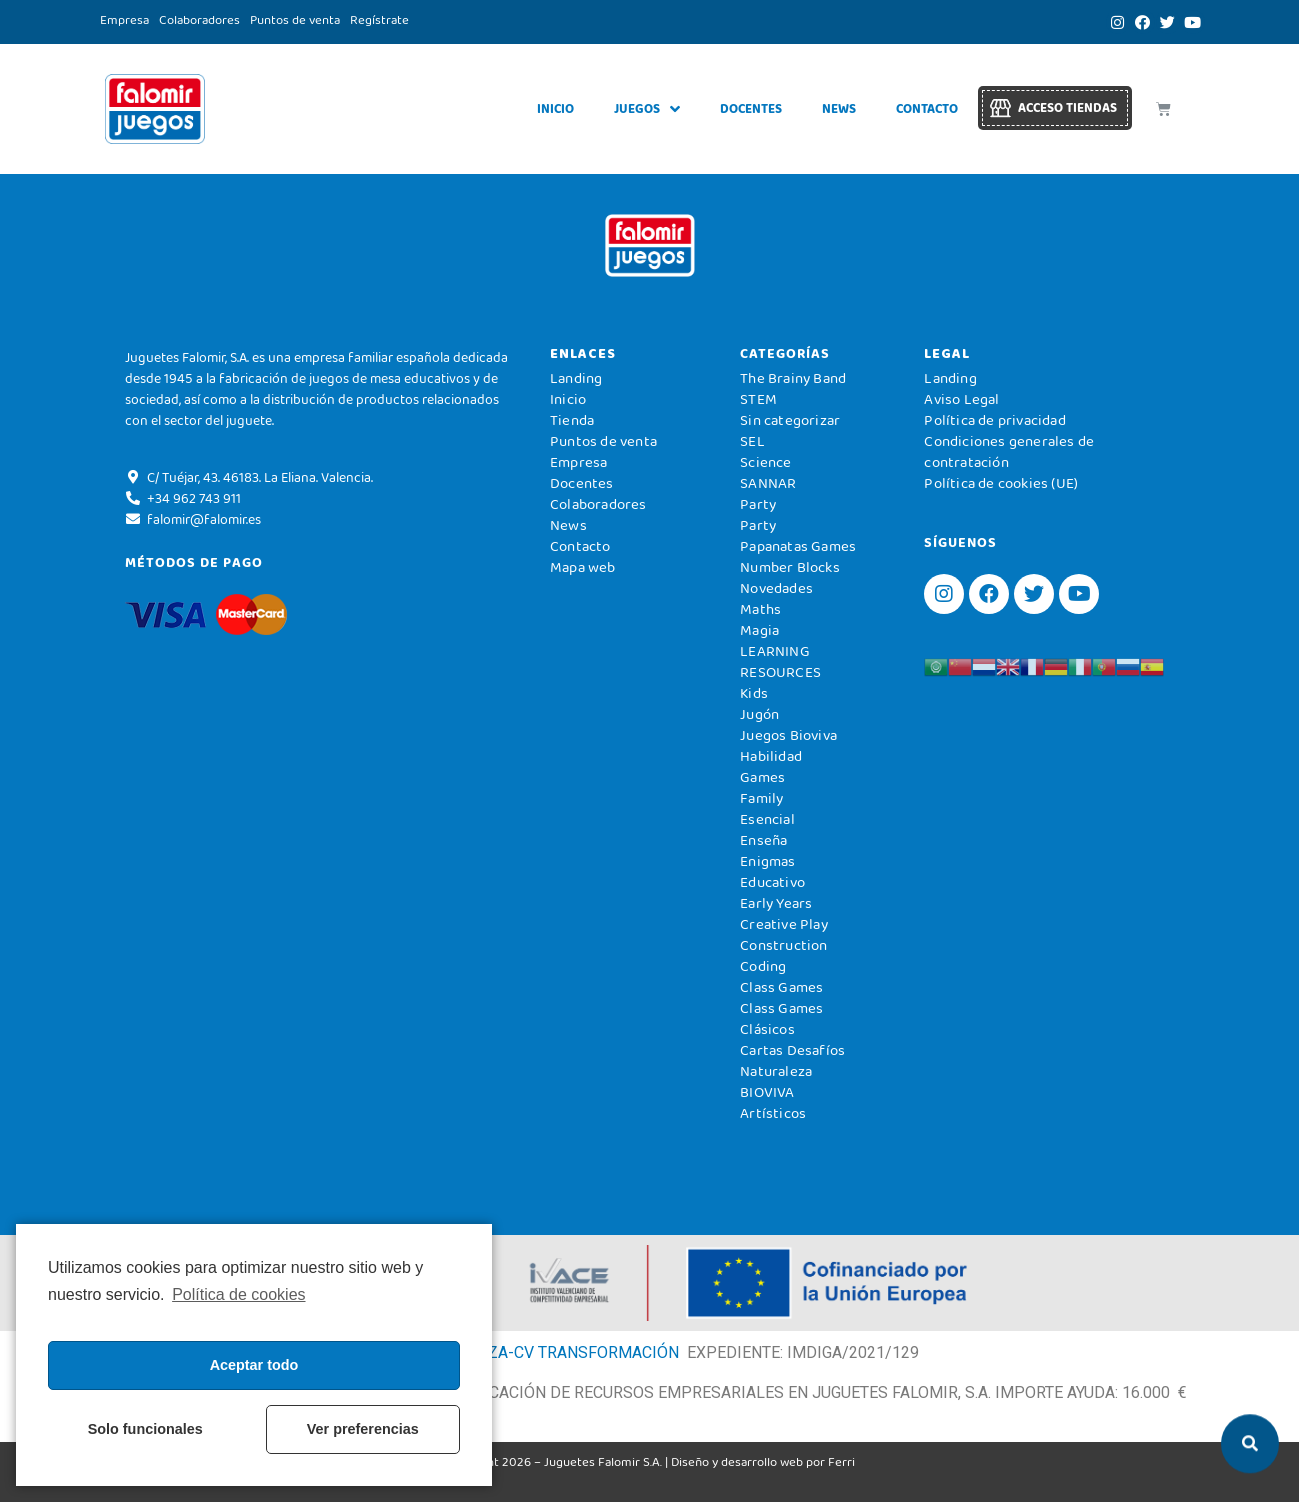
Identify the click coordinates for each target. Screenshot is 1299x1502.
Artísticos (773, 1113)
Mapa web (583, 567)
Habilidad (771, 756)
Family (761, 798)
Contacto (927, 108)
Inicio (555, 108)
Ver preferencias (363, 1429)
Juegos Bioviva (788, 735)
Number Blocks (790, 567)
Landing (576, 378)
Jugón (759, 714)
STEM (758, 399)
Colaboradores (199, 19)
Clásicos (767, 1029)
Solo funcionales (145, 1429)
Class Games (781, 987)
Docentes (751, 108)
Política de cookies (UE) (1001, 483)
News (839, 108)
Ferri (841, 1461)
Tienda (572, 420)
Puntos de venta (295, 19)
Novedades (776, 588)
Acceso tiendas (1067, 107)
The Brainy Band (793, 378)
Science (765, 462)
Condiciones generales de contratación (1009, 451)
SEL (752, 441)
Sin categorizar (790, 420)
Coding (763, 966)
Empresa (124, 19)
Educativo (772, 882)
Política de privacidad (994, 420)
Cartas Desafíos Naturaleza (792, 1060)
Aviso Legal (961, 399)
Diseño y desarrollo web (737, 1461)
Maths (760, 609)
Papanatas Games (798, 546)
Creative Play (784, 924)
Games (762, 777)
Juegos (647, 109)
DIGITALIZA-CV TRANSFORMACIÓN (552, 1352)
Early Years (776, 903)
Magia (759, 630)
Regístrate (379, 19)
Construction (783, 945)
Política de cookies (238, 1294)
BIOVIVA (767, 1092)
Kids (754, 693)
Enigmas (767, 861)
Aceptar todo (254, 1365)
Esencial (767, 819)
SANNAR (768, 483)
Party (758, 504)
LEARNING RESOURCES (780, 661)
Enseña (763, 840)
